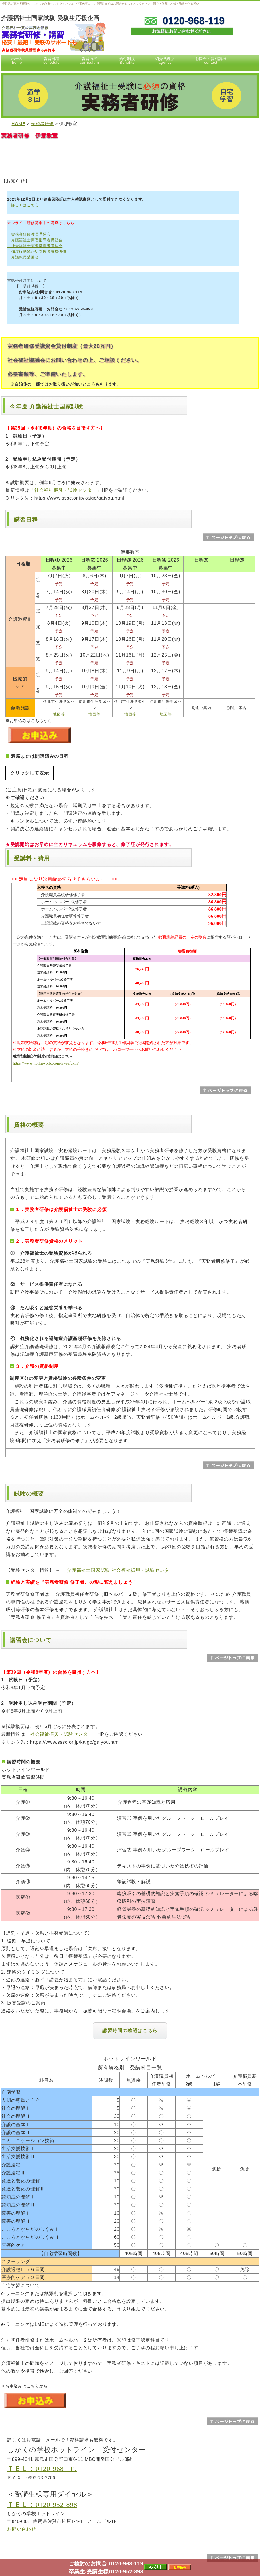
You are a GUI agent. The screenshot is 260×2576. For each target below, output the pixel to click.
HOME (18, 123)
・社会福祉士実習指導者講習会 (34, 246)
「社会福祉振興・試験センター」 (65, 490)
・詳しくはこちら (23, 205)
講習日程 (51, 61)
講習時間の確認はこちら (130, 2030)
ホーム (17, 61)
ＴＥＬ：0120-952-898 (42, 2504)
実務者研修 (42, 123)
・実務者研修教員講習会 (29, 234)
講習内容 (89, 61)
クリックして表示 (29, 773)
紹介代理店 (165, 61)
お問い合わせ (21, 2529)
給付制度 (127, 61)
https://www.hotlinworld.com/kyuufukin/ (46, 1063)
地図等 (59, 714)
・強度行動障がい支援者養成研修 (36, 251)
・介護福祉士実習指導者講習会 (34, 240)
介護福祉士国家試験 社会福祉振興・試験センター (120, 1570)
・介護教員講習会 (23, 257)
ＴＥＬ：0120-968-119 (42, 2468)
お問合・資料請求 (210, 61)
